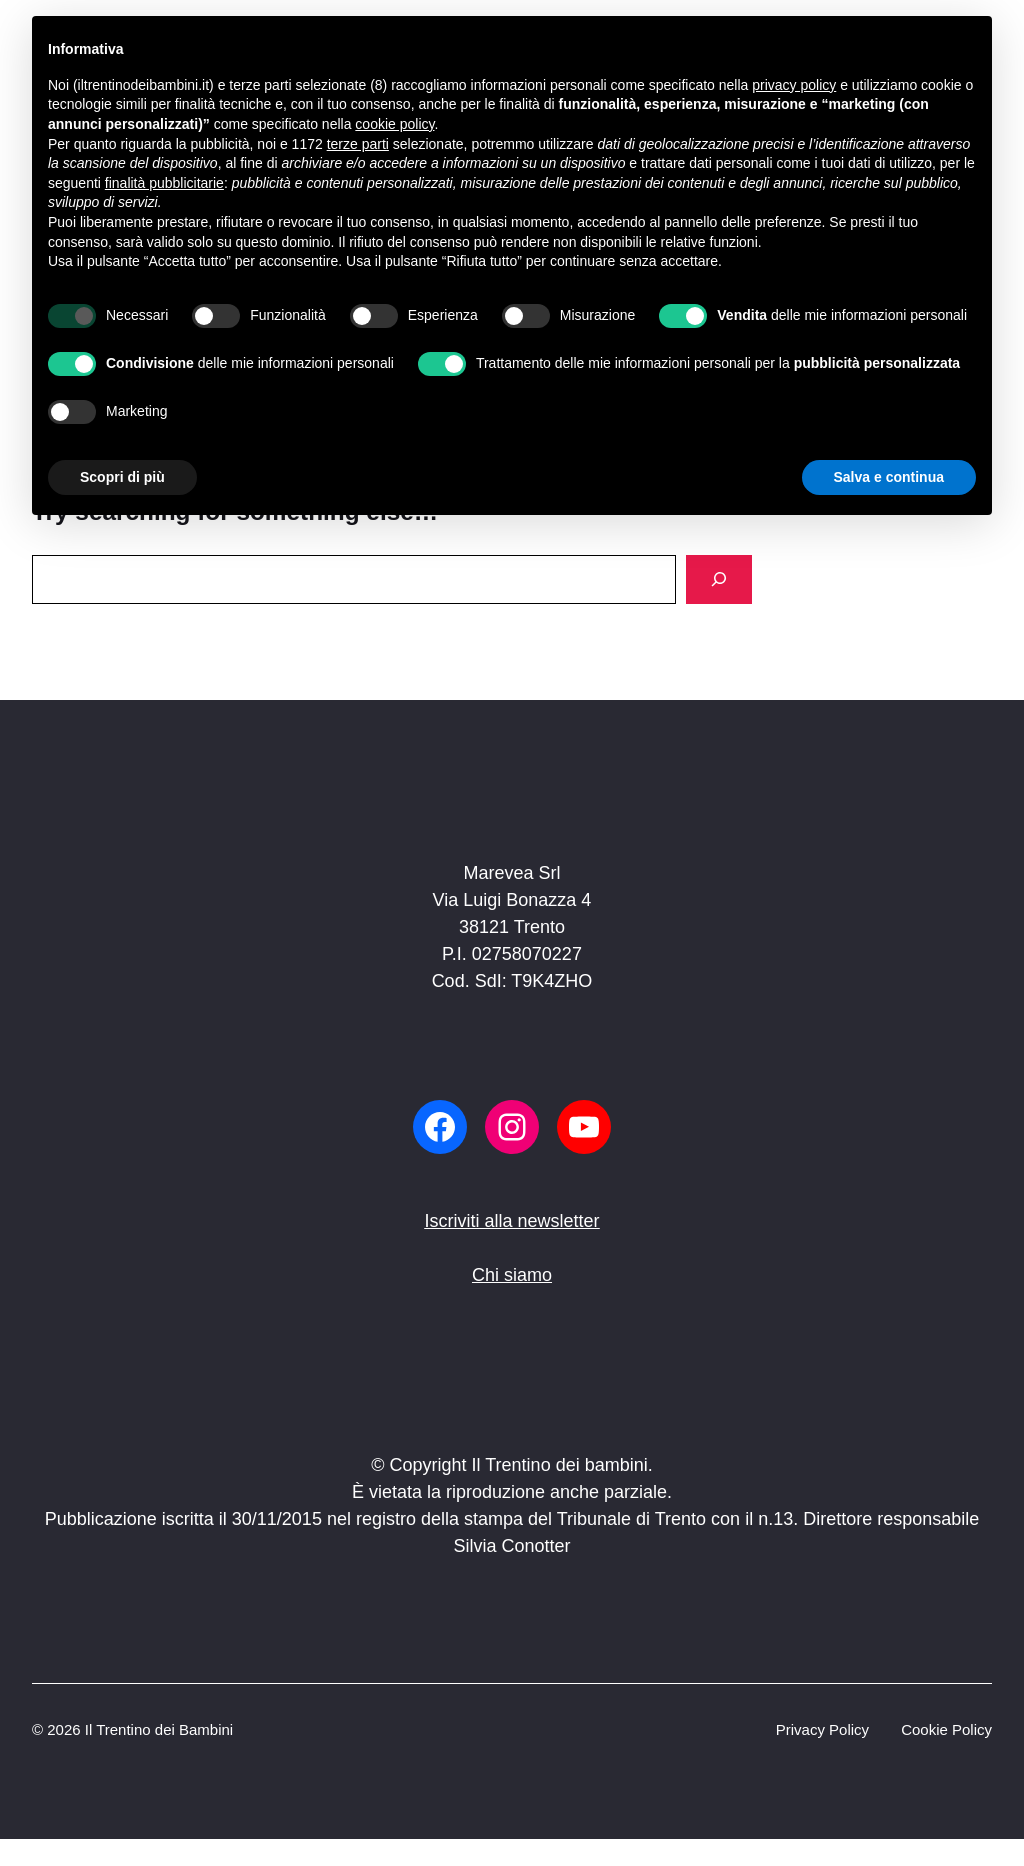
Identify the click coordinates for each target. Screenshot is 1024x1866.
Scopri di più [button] (122, 477)
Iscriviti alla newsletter (511, 1221)
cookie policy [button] (394, 124)
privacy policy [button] (794, 85)
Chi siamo (512, 1275)
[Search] (719, 579)
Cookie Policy (946, 1729)
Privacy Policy (822, 1729)
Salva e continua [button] (889, 477)
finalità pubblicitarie (164, 183)
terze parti (358, 144)
